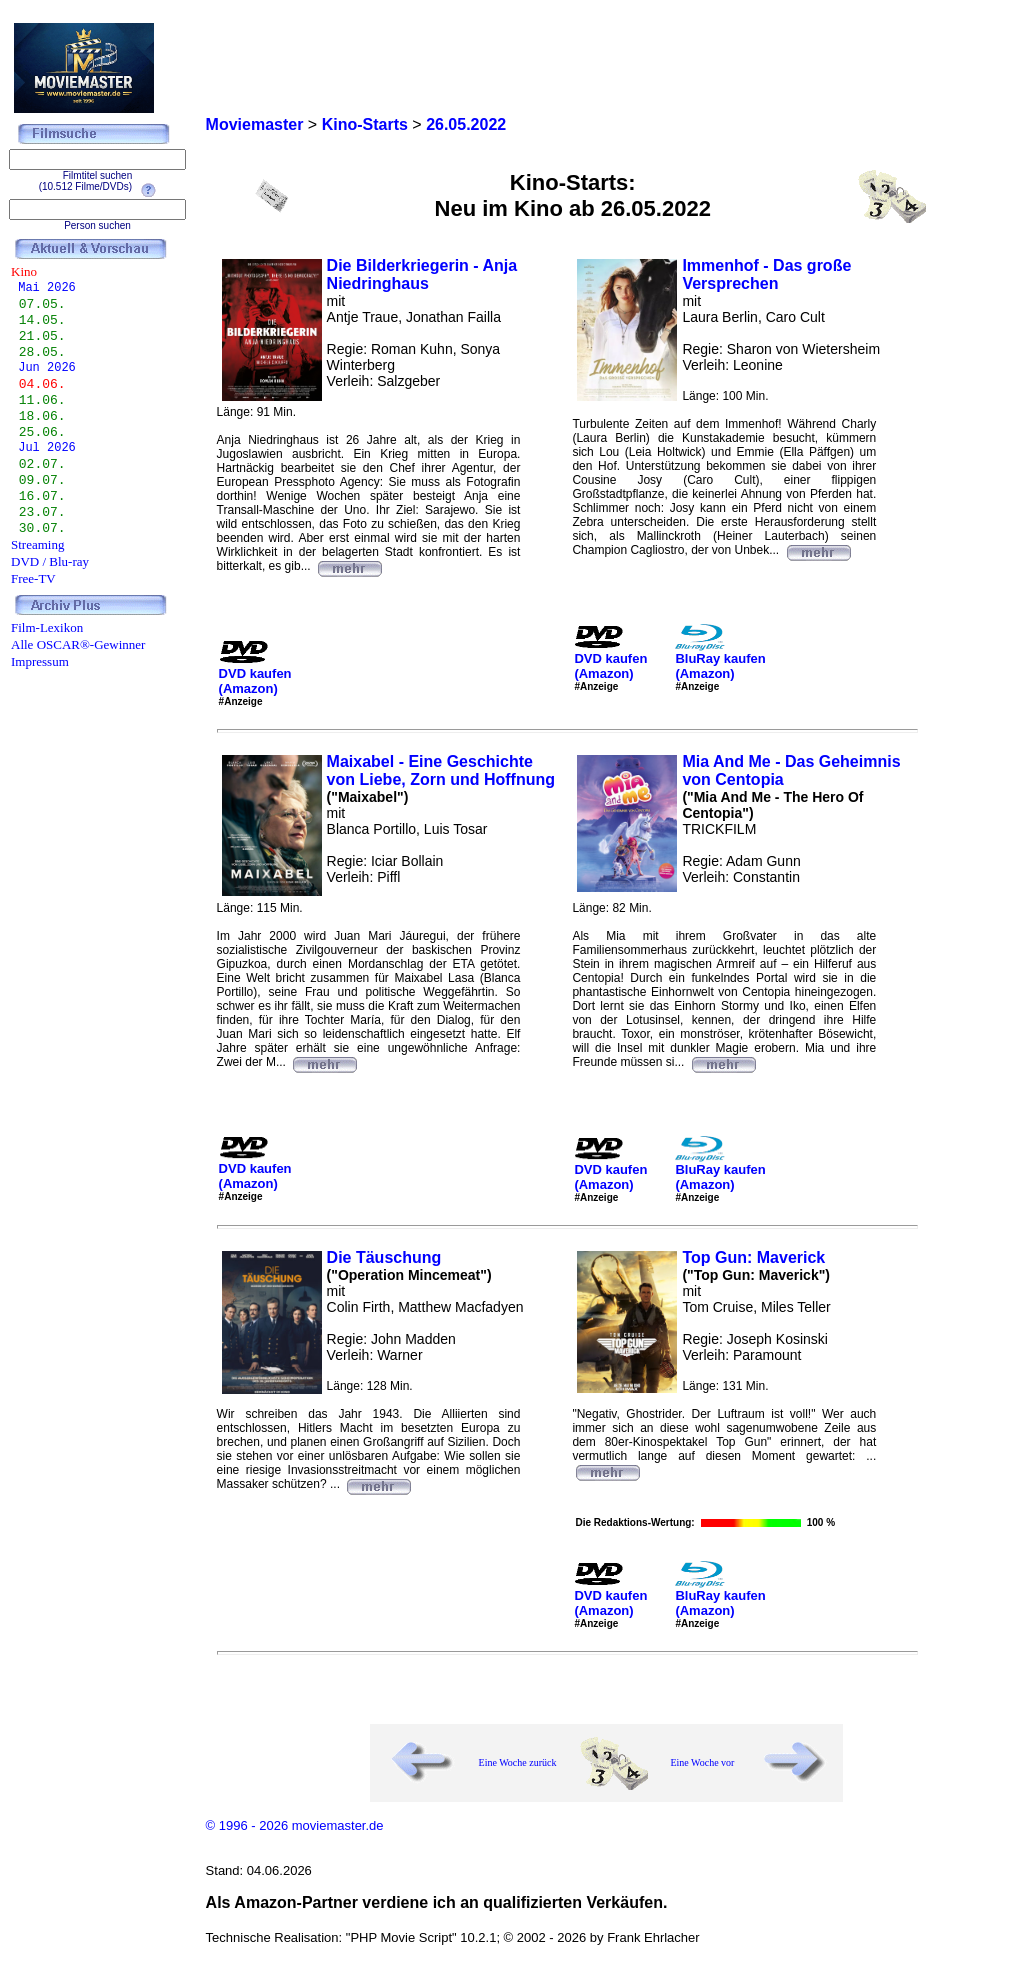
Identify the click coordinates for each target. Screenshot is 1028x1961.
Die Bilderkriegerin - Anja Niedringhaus (422, 274)
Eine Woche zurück (518, 1762)
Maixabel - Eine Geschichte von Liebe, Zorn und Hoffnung (441, 770)
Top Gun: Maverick (753, 1257)
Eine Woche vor (702, 1762)
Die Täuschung (384, 1257)
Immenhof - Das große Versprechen (766, 274)
